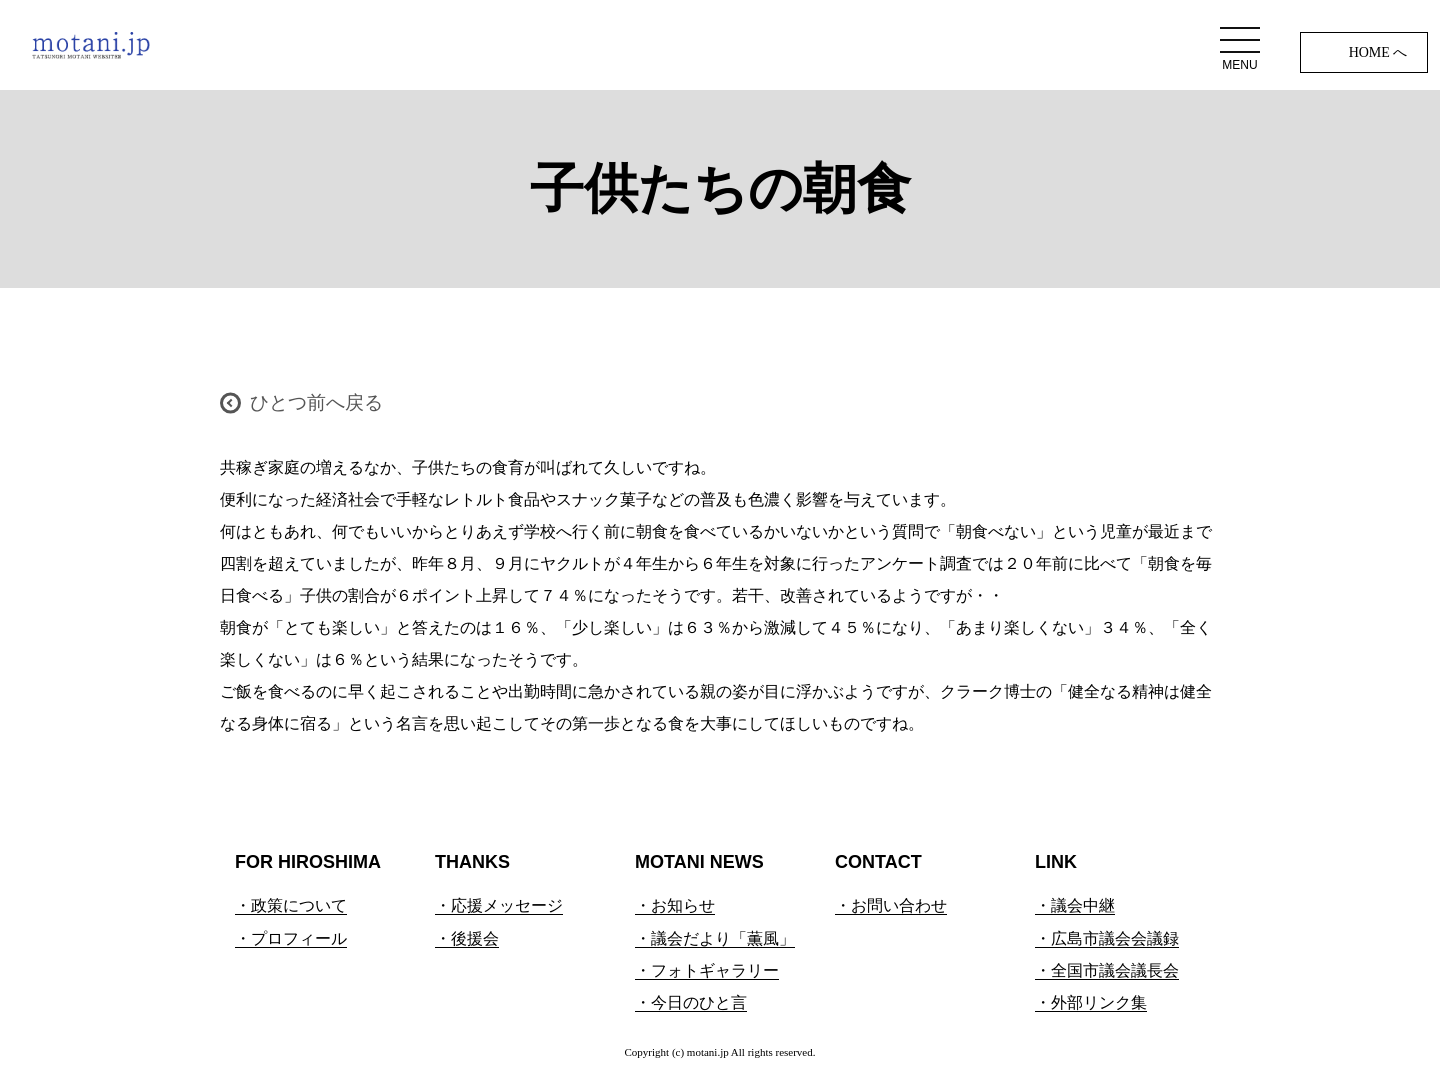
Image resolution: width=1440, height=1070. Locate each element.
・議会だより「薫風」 (715, 938)
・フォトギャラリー (707, 970)
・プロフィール (291, 938)
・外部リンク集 (1091, 1002)
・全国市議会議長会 (1107, 970)
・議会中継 (1075, 905)
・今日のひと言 (691, 1002)
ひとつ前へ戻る (316, 402)
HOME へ (1378, 52)
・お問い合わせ (891, 905)
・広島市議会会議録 (1107, 938)
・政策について (291, 905)
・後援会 (467, 938)
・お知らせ (675, 905)
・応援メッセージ (499, 905)
